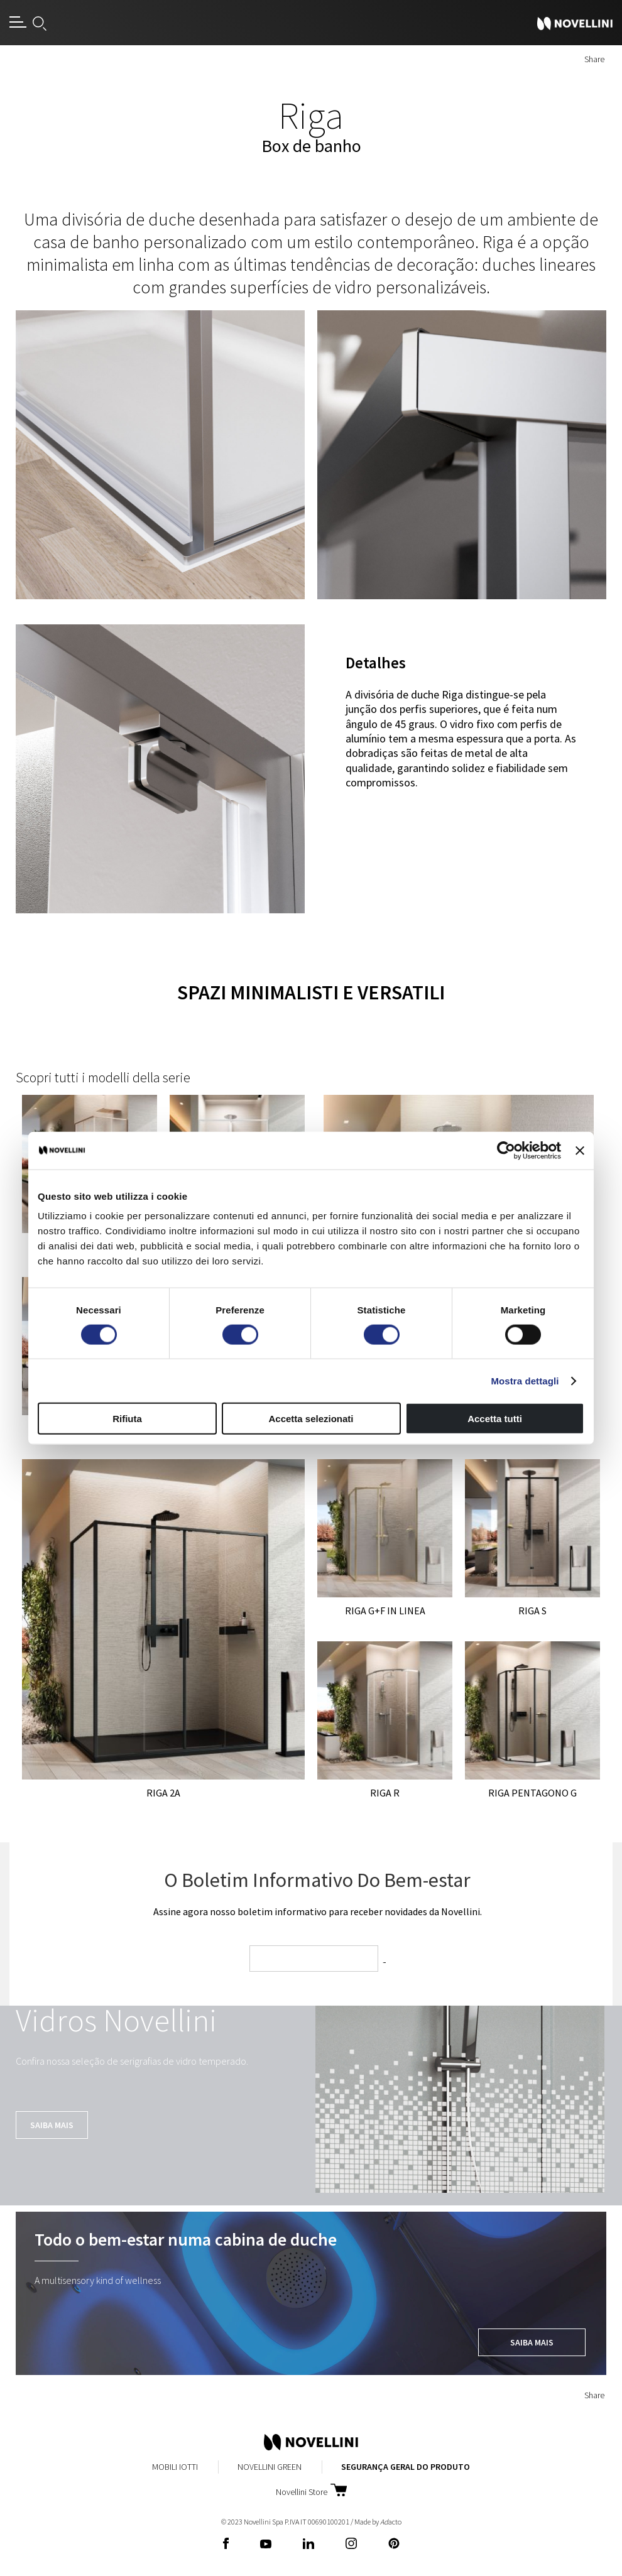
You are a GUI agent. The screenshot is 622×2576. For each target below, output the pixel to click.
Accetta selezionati (310, 1418)
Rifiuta (127, 1418)
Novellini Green (269, 2466)
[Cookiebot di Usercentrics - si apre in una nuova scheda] (506, 1150)
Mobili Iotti (175, 2466)
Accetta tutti (494, 1418)
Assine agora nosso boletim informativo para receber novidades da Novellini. (317, 1911)
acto (390, 2521)
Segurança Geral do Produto (405, 2466)
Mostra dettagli (525, 1380)
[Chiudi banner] (580, 1150)
